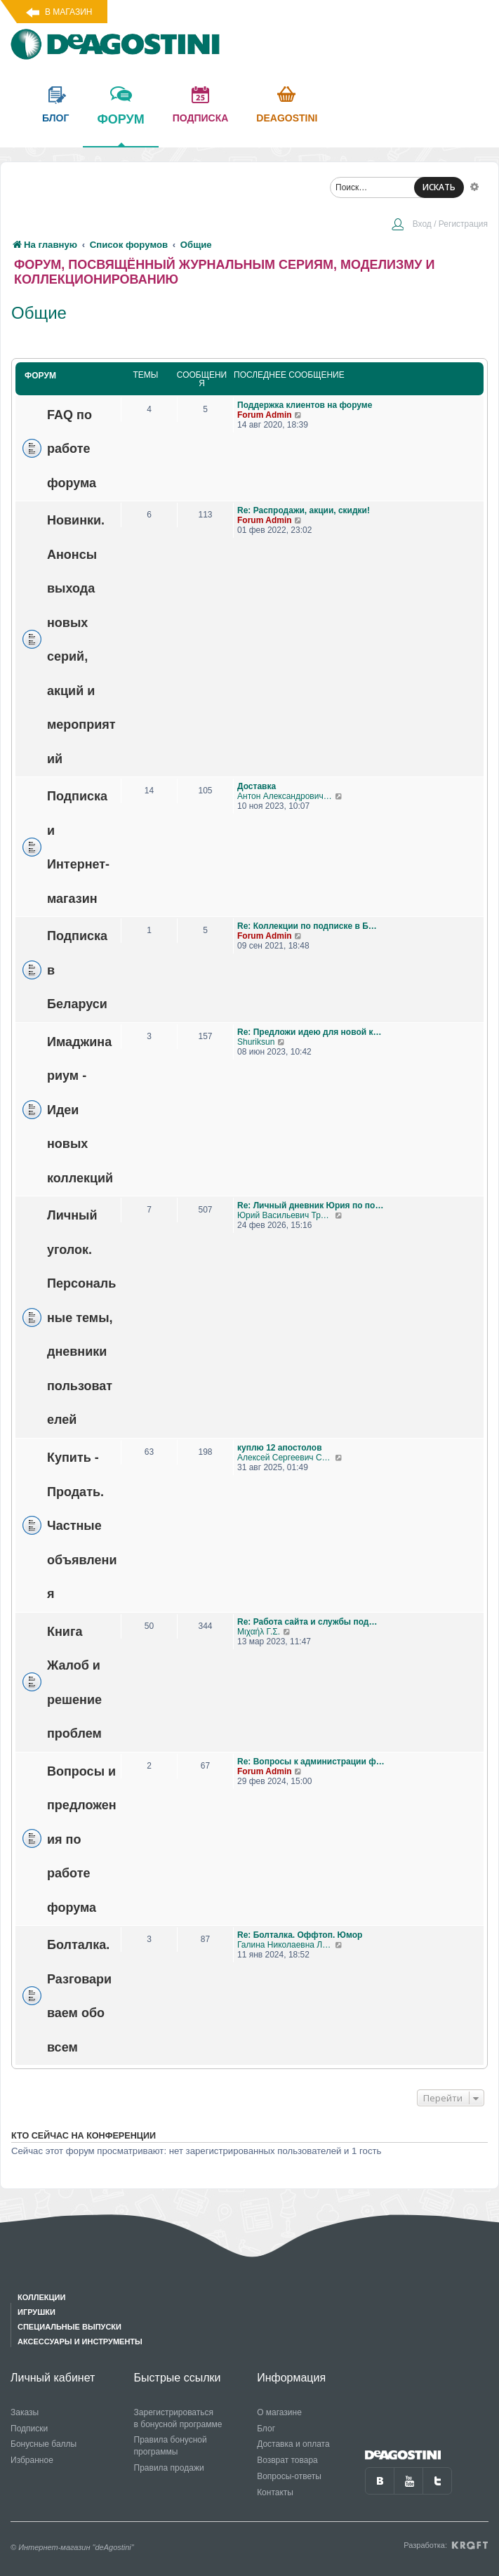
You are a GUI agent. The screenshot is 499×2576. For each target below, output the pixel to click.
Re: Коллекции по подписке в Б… (307, 926)
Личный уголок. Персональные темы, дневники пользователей (81, 1317)
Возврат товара (287, 2460)
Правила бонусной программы (170, 2446)
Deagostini (286, 118)
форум (120, 129)
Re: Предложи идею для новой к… (309, 1032)
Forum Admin (264, 415)
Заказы (25, 2412)
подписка (201, 118)
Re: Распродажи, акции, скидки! (303, 510)
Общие (39, 312)
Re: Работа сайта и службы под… (307, 1622)
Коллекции (41, 2297)
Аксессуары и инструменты (80, 2341)
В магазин (68, 12)
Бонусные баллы (43, 2444)
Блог (266, 2428)
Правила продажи (169, 2468)
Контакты (275, 2492)
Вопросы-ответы (289, 2476)
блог (55, 118)
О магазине (279, 2412)
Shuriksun (255, 1042)
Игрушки (36, 2312)
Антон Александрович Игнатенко (286, 796)
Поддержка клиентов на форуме (304, 405)
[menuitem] (439, 225)
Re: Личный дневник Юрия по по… (310, 1205)
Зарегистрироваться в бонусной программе (178, 2418)
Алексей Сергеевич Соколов (286, 1457)
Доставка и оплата (293, 2444)
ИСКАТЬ (439, 187)
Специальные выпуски (69, 2327)
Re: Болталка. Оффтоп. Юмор (299, 1935)
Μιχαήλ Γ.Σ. (258, 1632)
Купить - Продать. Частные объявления (82, 1526)
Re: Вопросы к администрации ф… (311, 1761)
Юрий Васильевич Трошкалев (286, 1215)
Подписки (29, 2428)
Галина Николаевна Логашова (286, 1945)
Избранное (32, 2460)
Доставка (256, 786)
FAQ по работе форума (71, 448)
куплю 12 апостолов (279, 1448)
